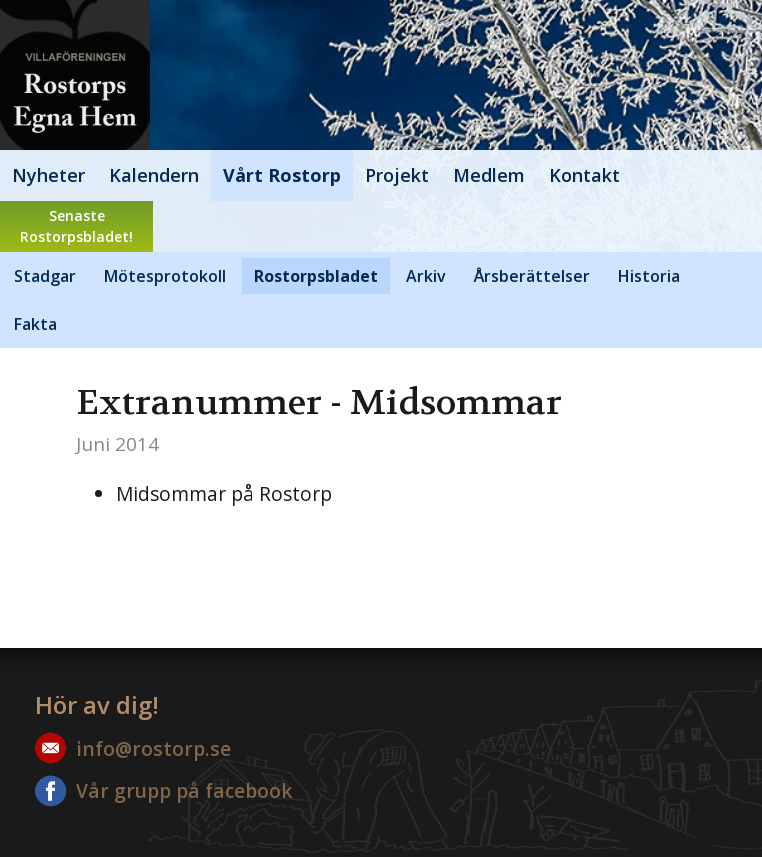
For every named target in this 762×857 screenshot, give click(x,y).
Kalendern (154, 175)
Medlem (489, 175)
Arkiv (426, 276)
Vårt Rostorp (282, 175)
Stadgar (45, 276)
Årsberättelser (532, 276)
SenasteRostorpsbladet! (76, 226)
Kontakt (584, 175)
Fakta (35, 324)
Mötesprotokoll (165, 276)
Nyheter (48, 175)
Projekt (397, 175)
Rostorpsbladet (316, 276)
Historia (649, 276)
